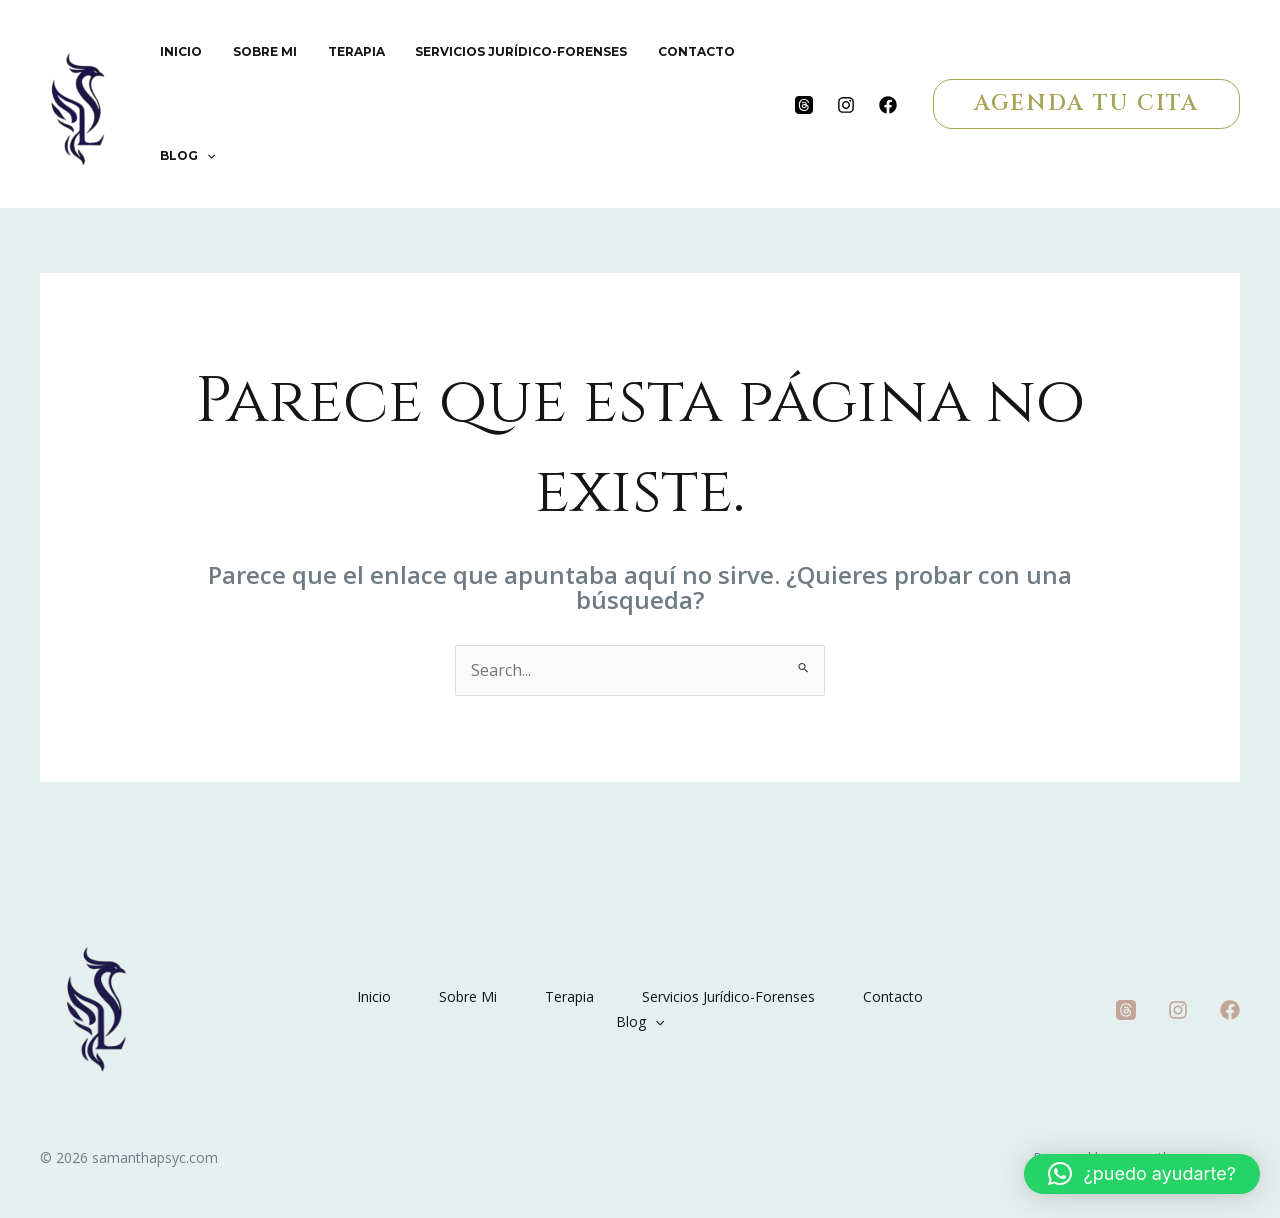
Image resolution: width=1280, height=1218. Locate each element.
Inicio (178, 51)
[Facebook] (888, 105)
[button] (1086, 104)
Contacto (666, 51)
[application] (203, 156)
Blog (184, 156)
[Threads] (804, 105)
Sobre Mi (255, 51)
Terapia (339, 51)
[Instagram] (846, 105)
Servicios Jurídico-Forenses (498, 51)
